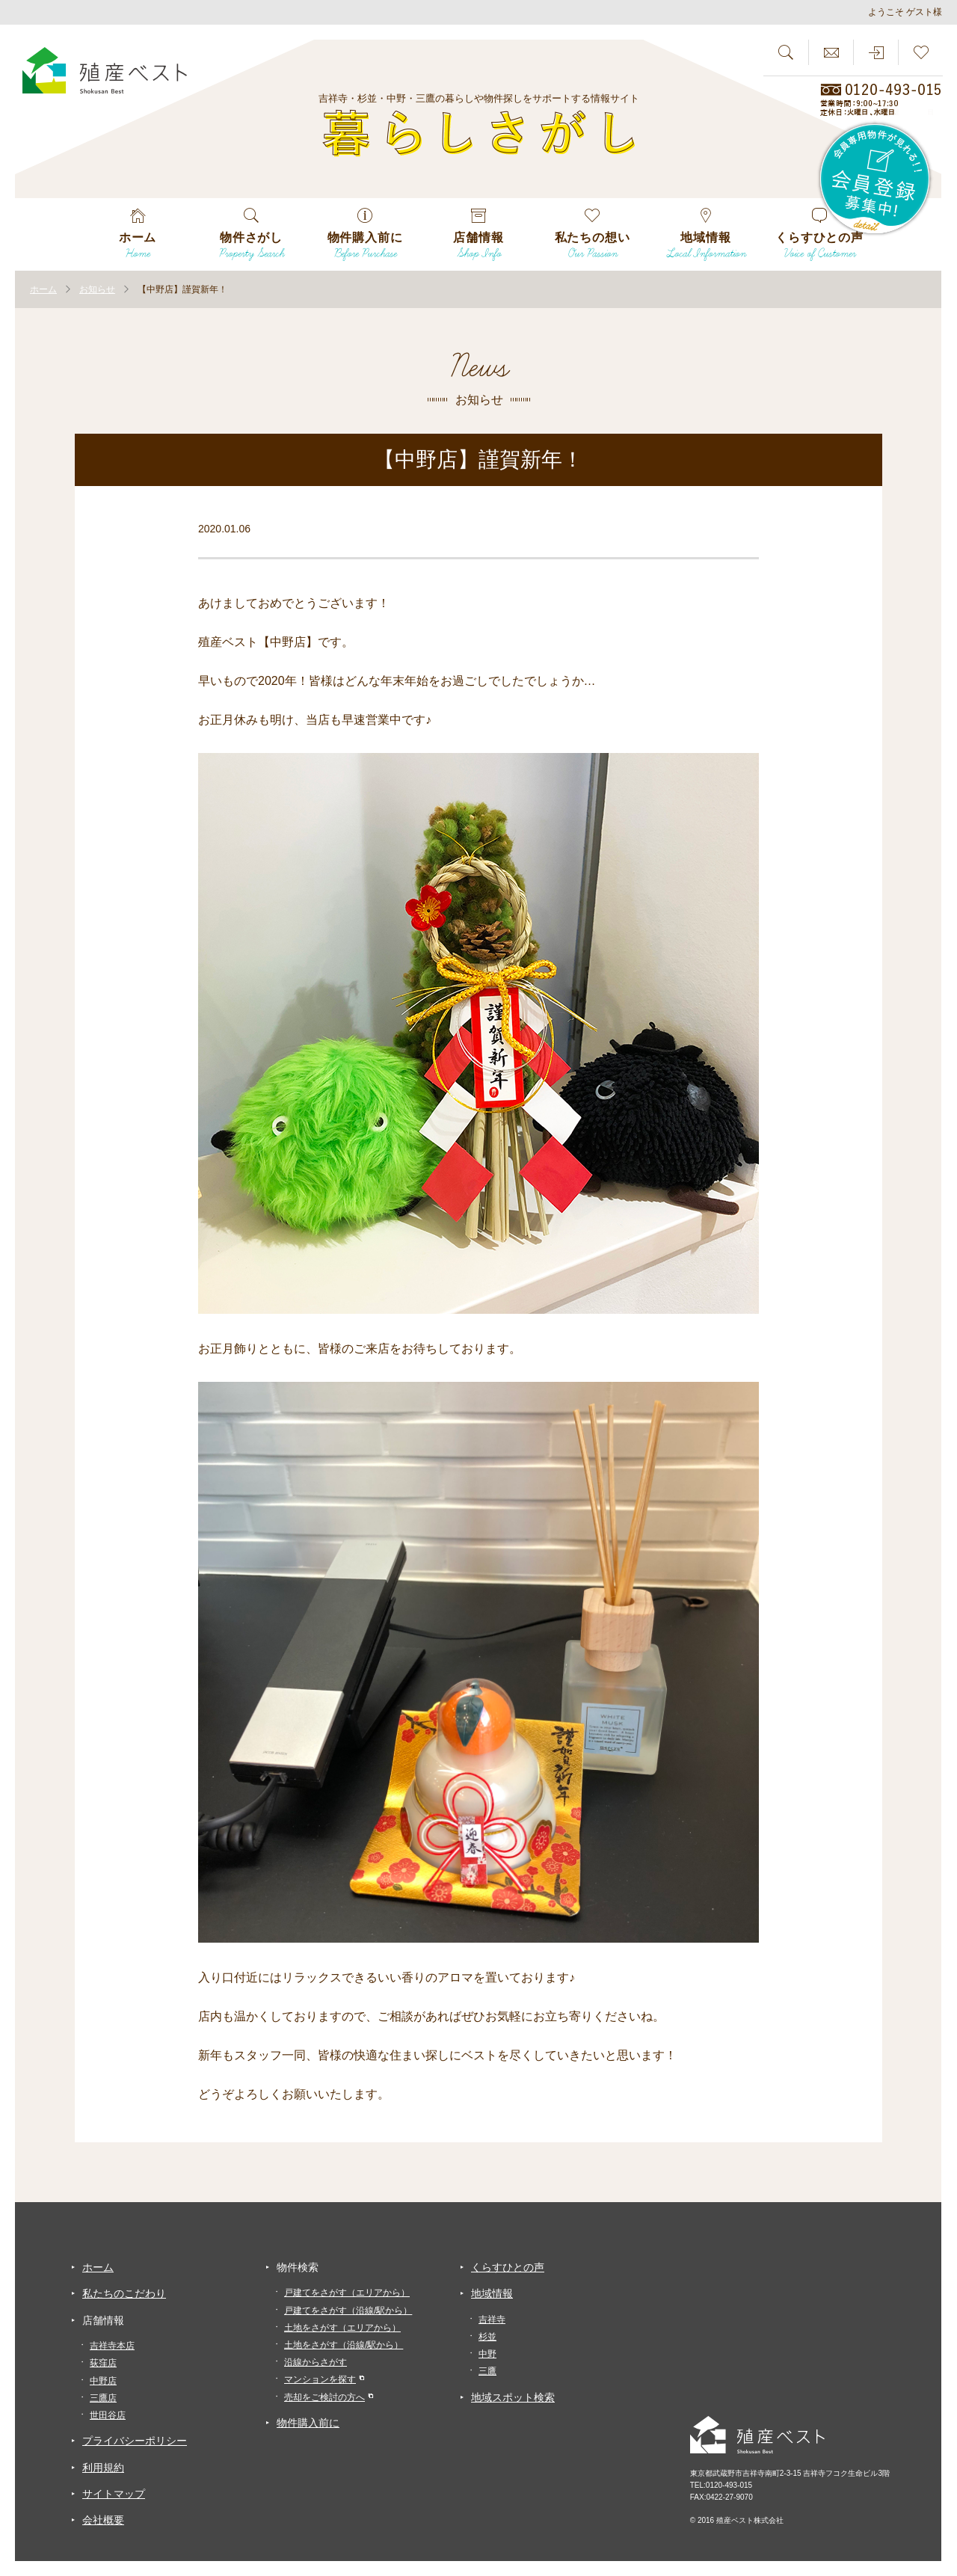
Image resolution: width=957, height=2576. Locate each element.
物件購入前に (308, 2423)
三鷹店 (103, 2398)
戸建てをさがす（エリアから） (347, 2292)
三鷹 (487, 2371)
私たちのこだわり (124, 2293)
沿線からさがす (315, 2362)
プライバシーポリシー (134, 2441)
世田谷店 (108, 2415)
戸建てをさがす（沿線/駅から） (348, 2310)
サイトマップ (113, 2494)
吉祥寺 (491, 2319)
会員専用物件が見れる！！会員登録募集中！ (875, 179)
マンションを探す (320, 2379)
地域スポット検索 (513, 2397)
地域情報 (492, 2293)
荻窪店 (103, 2363)
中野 (487, 2354)
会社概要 (103, 2520)
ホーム (98, 2267)
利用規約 (103, 2468)
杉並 (487, 2336)
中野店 (103, 2381)
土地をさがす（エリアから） (342, 2328)
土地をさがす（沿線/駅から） (343, 2345)
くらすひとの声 (507, 2267)
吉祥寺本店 (112, 2345)
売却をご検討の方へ (324, 2397)
